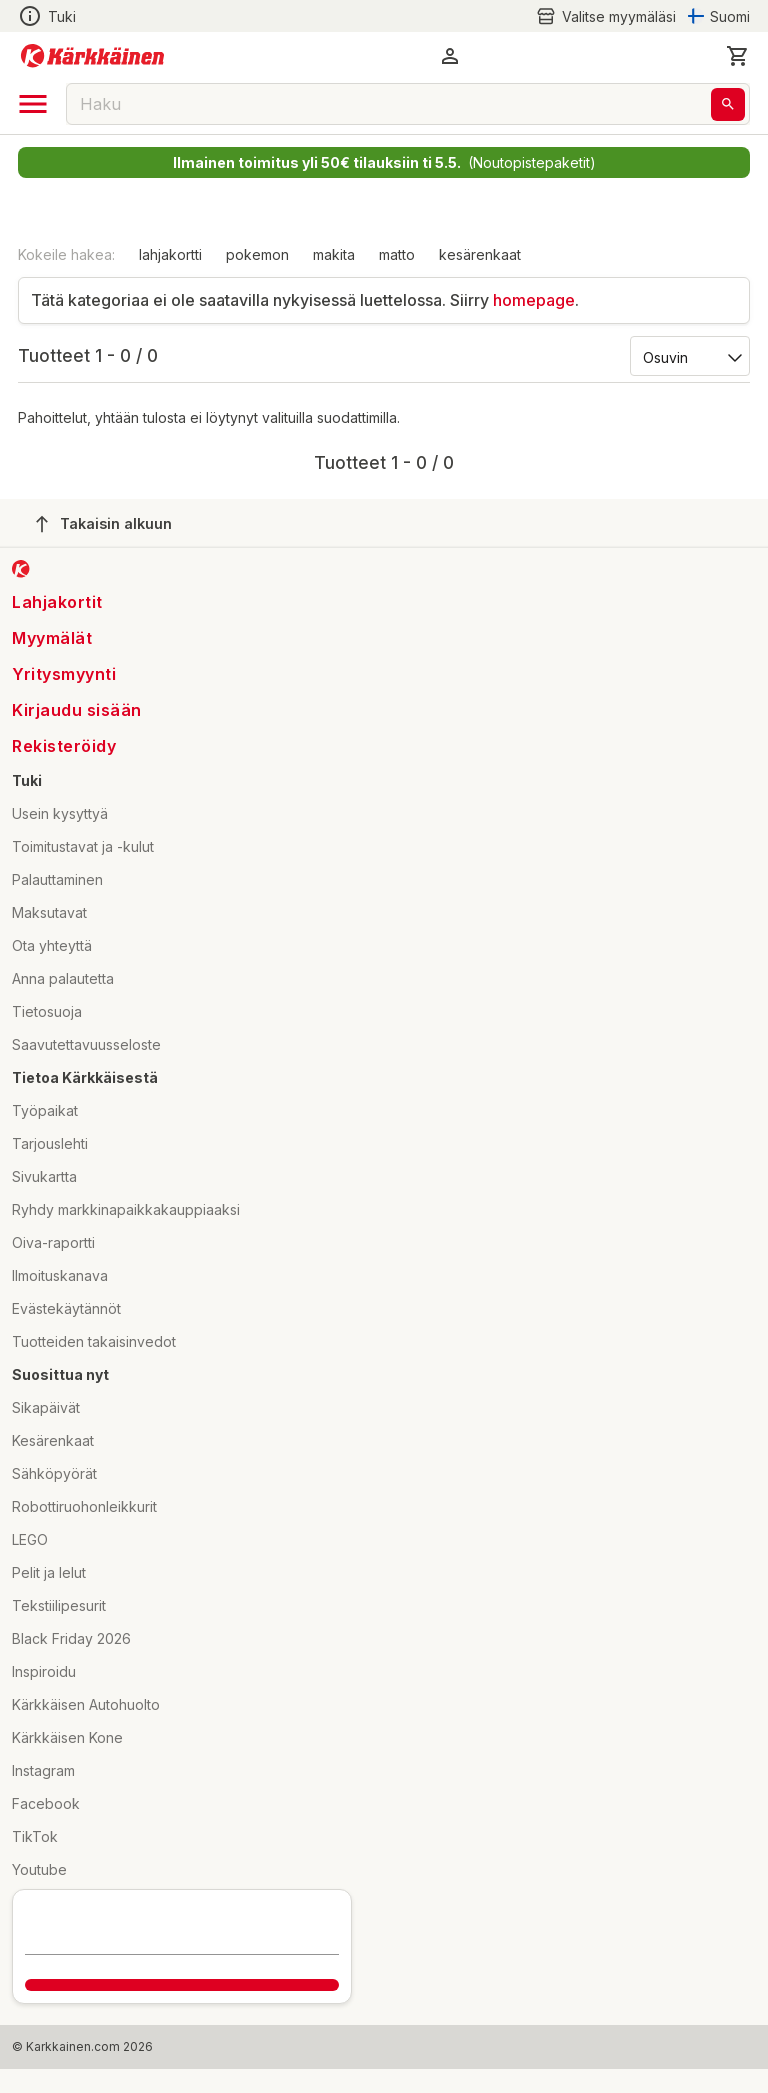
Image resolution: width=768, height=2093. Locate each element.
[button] (450, 56)
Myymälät (52, 638)
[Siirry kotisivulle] (92, 56)
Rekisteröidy (64, 746)
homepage (534, 300)
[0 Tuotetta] (738, 56)
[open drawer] (33, 104)
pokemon (257, 254)
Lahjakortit (57, 602)
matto (397, 254)
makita (334, 254)
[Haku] (728, 104)
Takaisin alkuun (104, 524)
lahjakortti (170, 254)
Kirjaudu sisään (77, 710)
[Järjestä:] (688, 356)
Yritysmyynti (64, 674)
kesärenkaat (480, 254)
